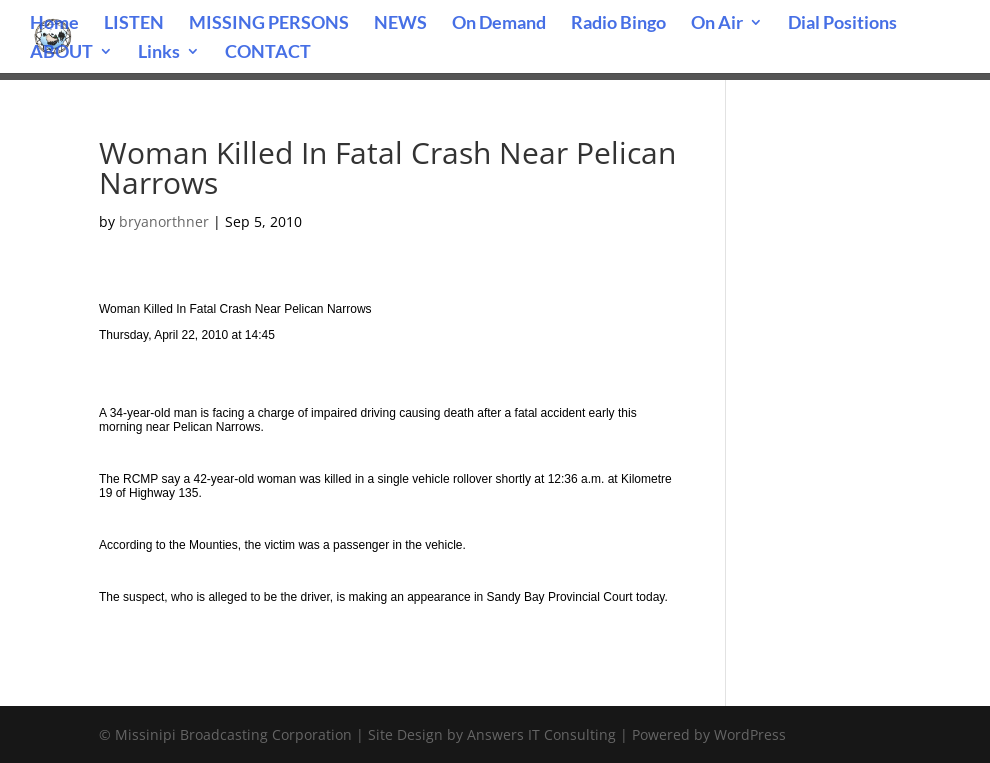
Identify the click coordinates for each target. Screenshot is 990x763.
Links (159, 53)
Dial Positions (842, 24)
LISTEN (134, 24)
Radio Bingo (618, 24)
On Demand (499, 24)
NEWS (400, 24)
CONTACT (268, 53)
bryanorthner (164, 221)
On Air (717, 24)
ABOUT (61, 53)
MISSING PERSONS (269, 24)
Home (54, 24)
